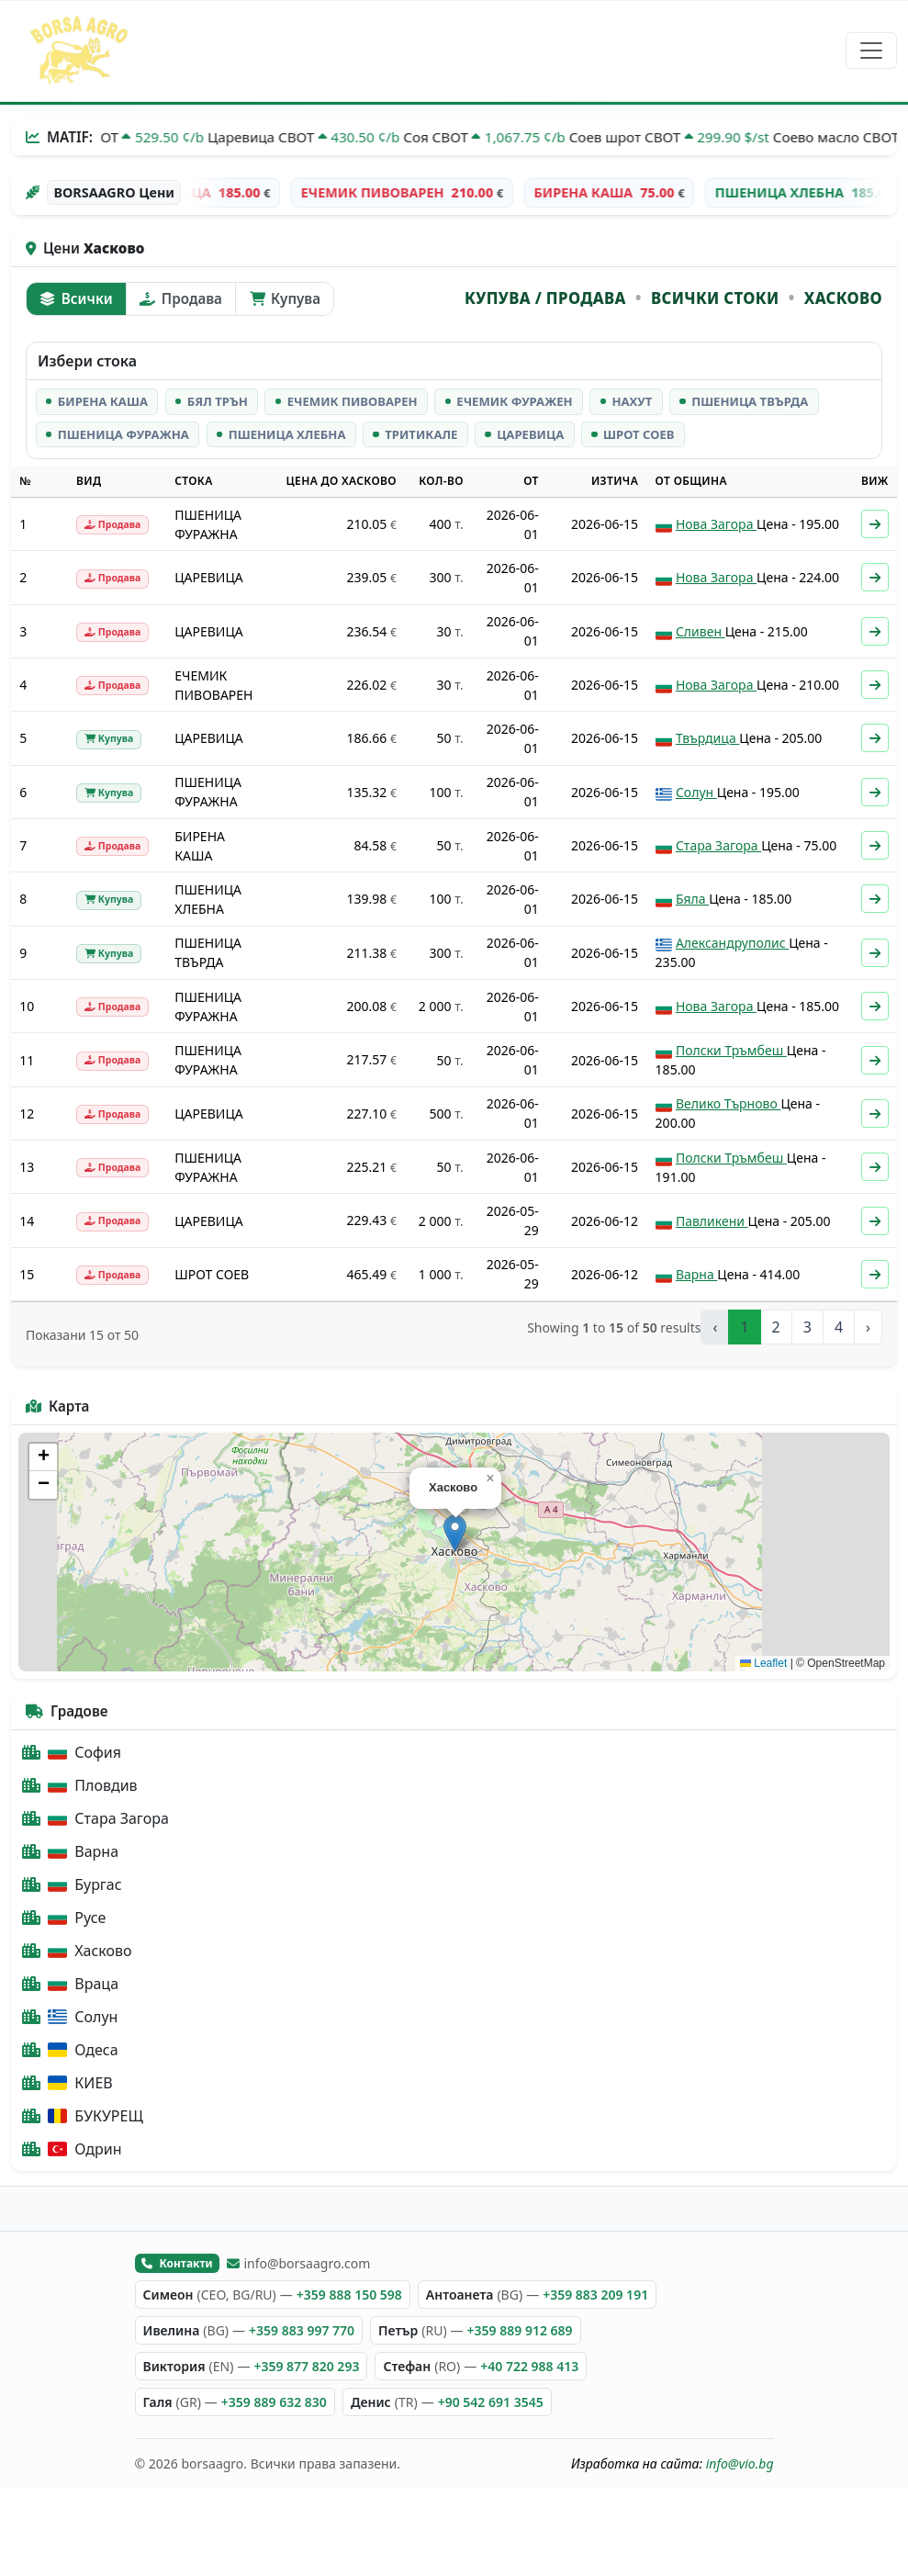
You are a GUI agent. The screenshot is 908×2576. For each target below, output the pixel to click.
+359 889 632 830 (274, 2402)
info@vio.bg (740, 2463)
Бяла (692, 898)
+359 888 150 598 (349, 2294)
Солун (696, 792)
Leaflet (763, 1663)
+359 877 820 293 (306, 2366)
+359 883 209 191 (595, 2294)
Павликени (712, 1221)
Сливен (700, 631)
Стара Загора (718, 845)
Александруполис (732, 942)
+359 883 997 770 (301, 2330)
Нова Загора (716, 524)
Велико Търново (728, 1103)
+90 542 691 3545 (491, 2402)
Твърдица (707, 738)
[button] (454, 1533)
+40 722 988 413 (529, 2366)
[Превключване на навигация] (871, 50)
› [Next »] (868, 1327)
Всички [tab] (75, 298)
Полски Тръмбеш (731, 1050)
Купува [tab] (285, 298)
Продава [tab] (180, 298)
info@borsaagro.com (298, 2263)
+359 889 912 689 (520, 2330)
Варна (696, 1274)
